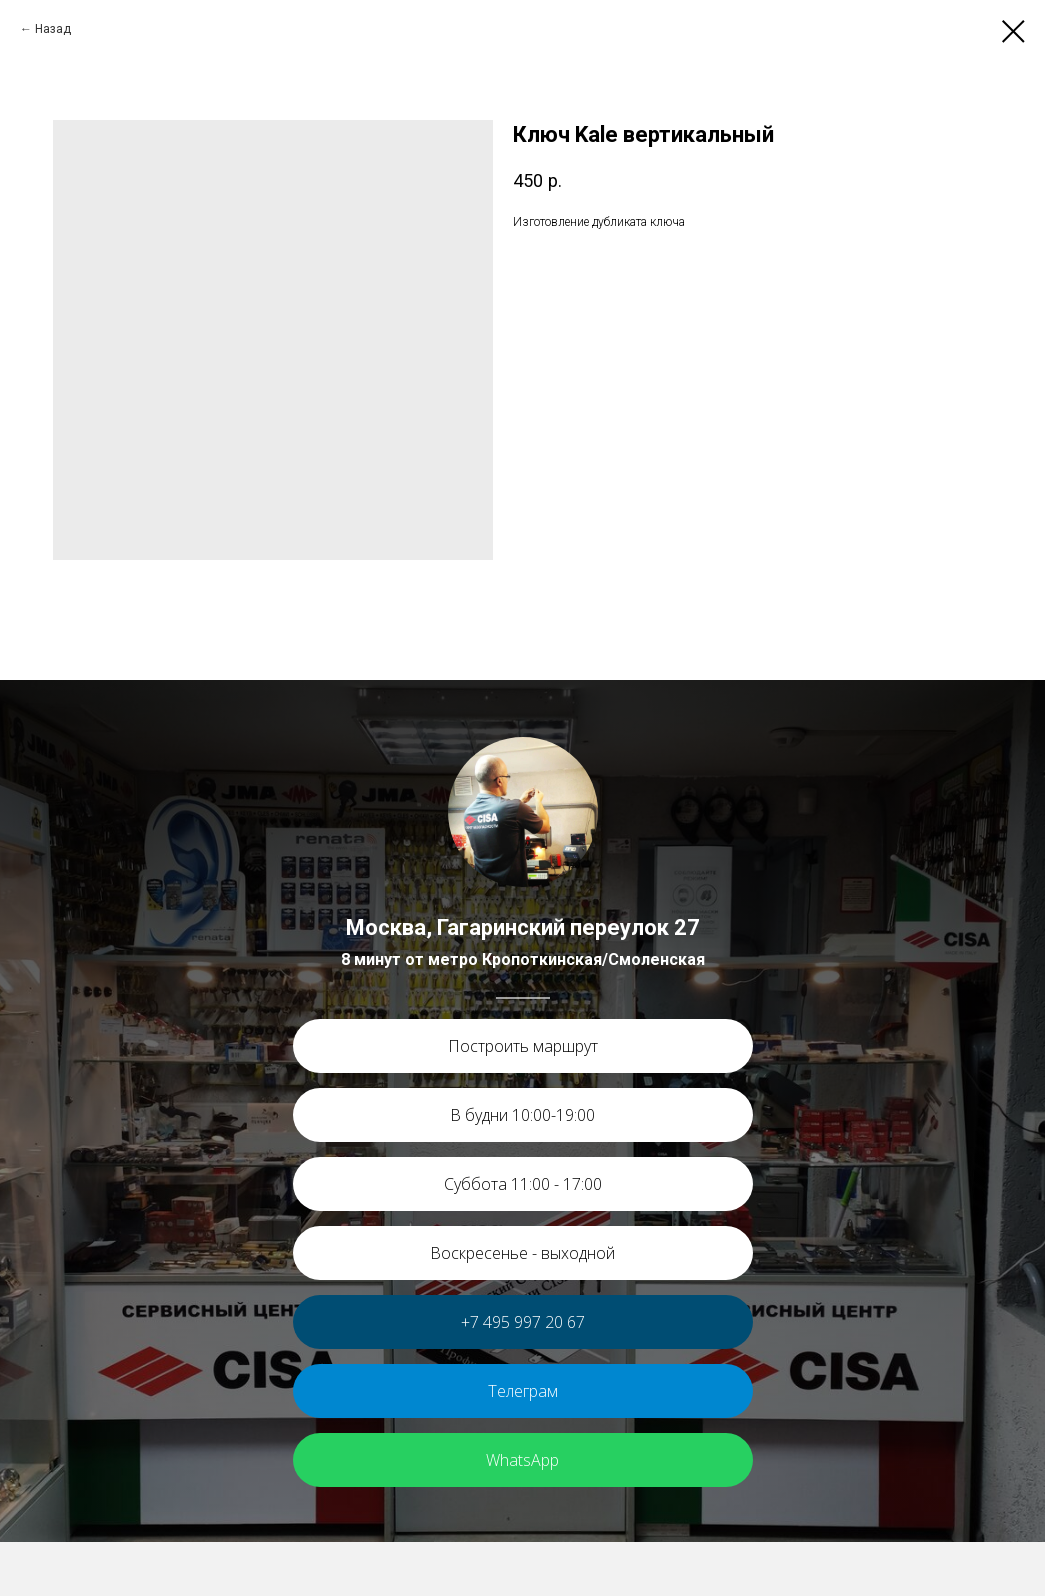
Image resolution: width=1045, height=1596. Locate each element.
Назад (53, 29)
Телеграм (523, 1391)
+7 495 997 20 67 (523, 1322)
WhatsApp (522, 1460)
